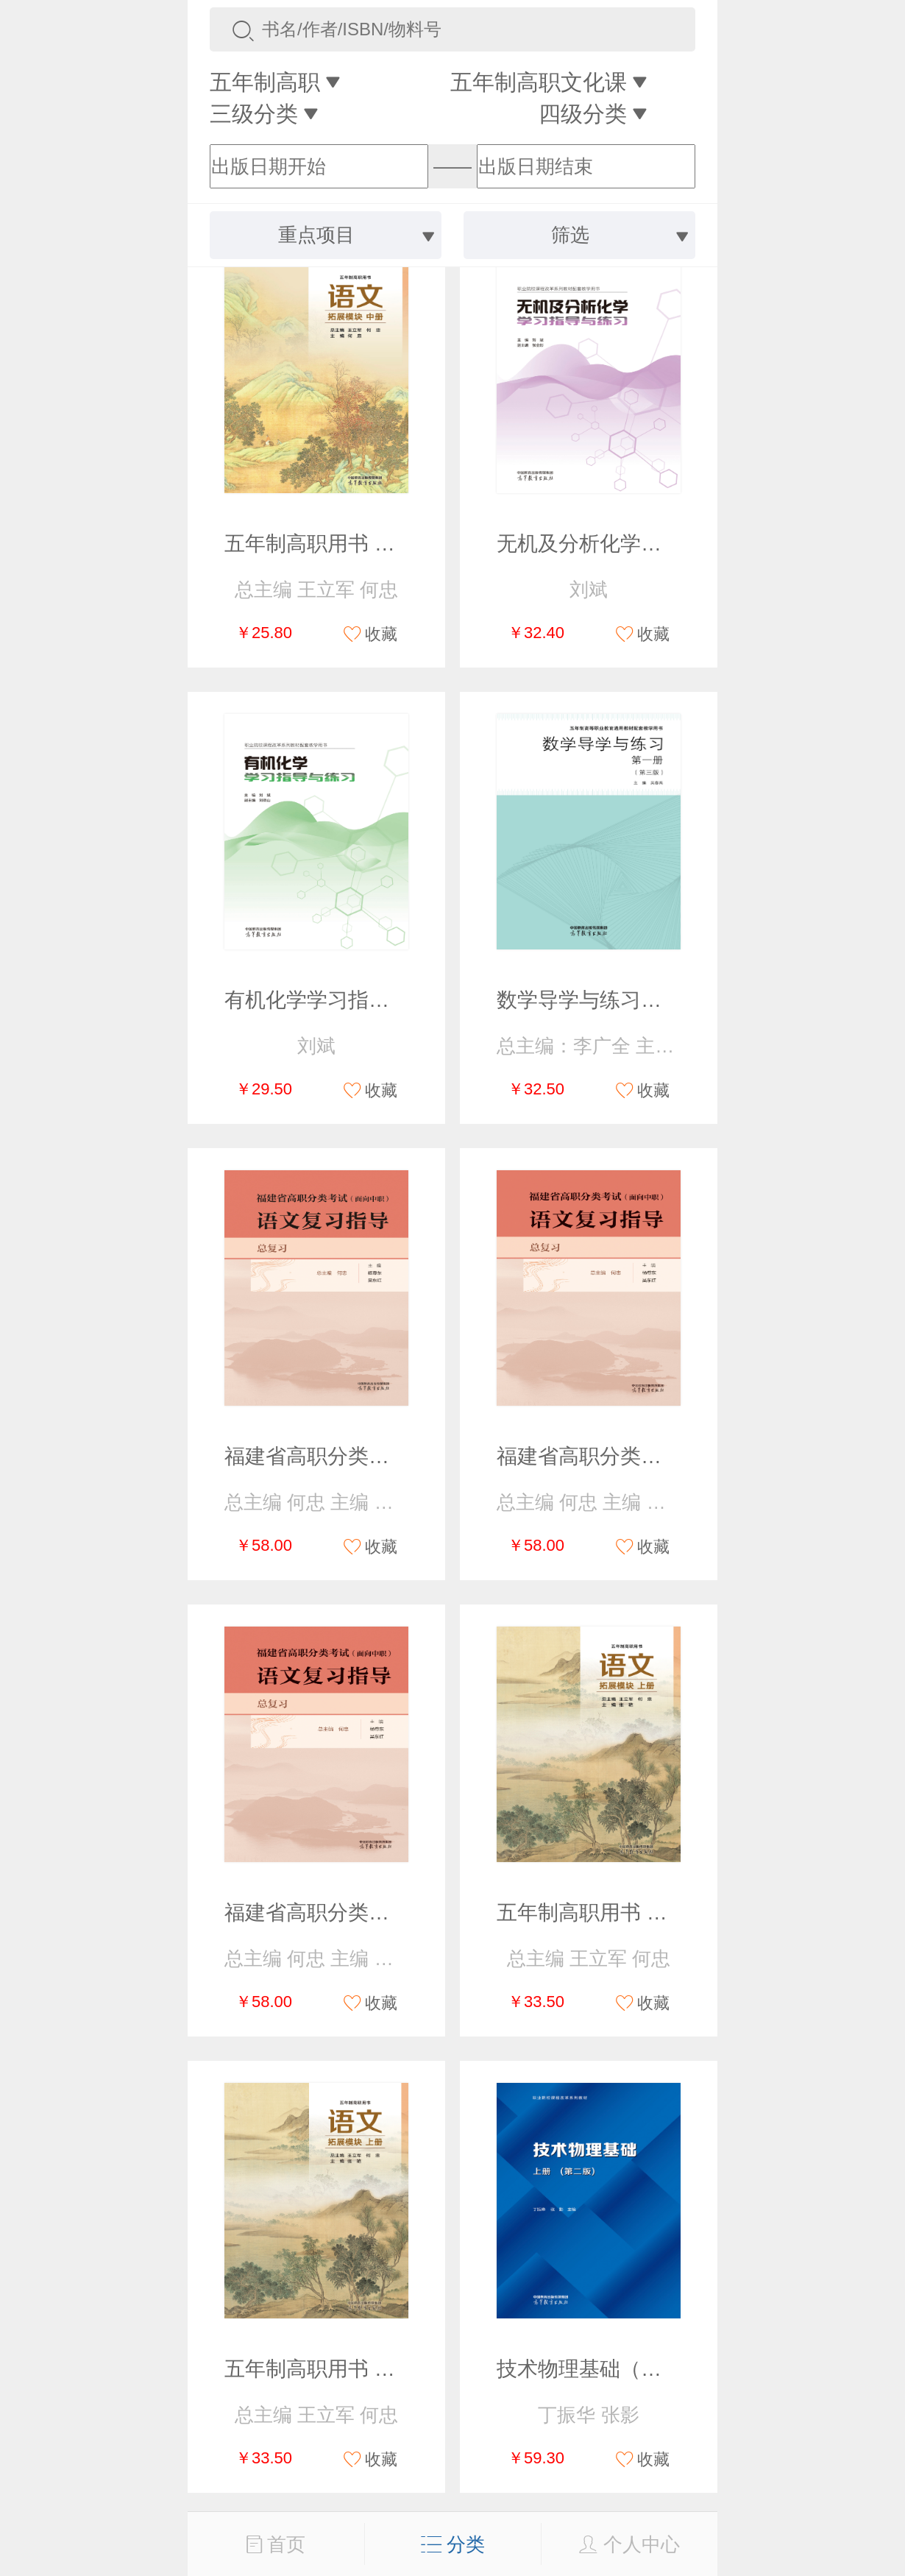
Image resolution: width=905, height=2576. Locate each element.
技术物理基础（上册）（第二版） (651, 2368)
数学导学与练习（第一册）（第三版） (672, 999)
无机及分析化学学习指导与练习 (641, 543)
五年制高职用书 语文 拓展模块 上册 (660, 1912)
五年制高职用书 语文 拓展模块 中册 (387, 543)
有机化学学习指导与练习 (337, 999)
